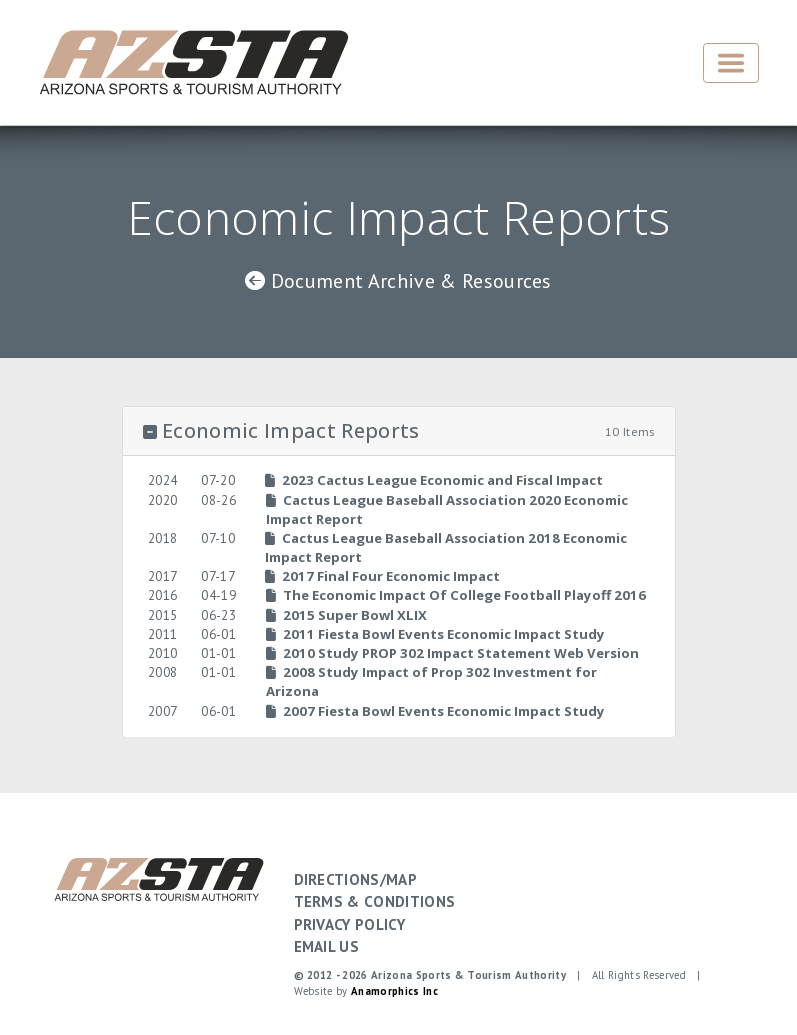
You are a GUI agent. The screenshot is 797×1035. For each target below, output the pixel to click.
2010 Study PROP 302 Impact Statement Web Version (452, 653)
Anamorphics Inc (394, 991)
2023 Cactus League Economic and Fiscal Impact (434, 480)
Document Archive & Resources (398, 281)
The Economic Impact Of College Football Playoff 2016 (456, 595)
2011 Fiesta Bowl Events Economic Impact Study (435, 634)
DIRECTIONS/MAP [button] (355, 879)
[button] (399, 431)
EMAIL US (327, 946)
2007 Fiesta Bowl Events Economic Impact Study (435, 711)
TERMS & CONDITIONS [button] (375, 901)
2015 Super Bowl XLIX (346, 615)
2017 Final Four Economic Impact (382, 576)
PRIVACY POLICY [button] (349, 924)
